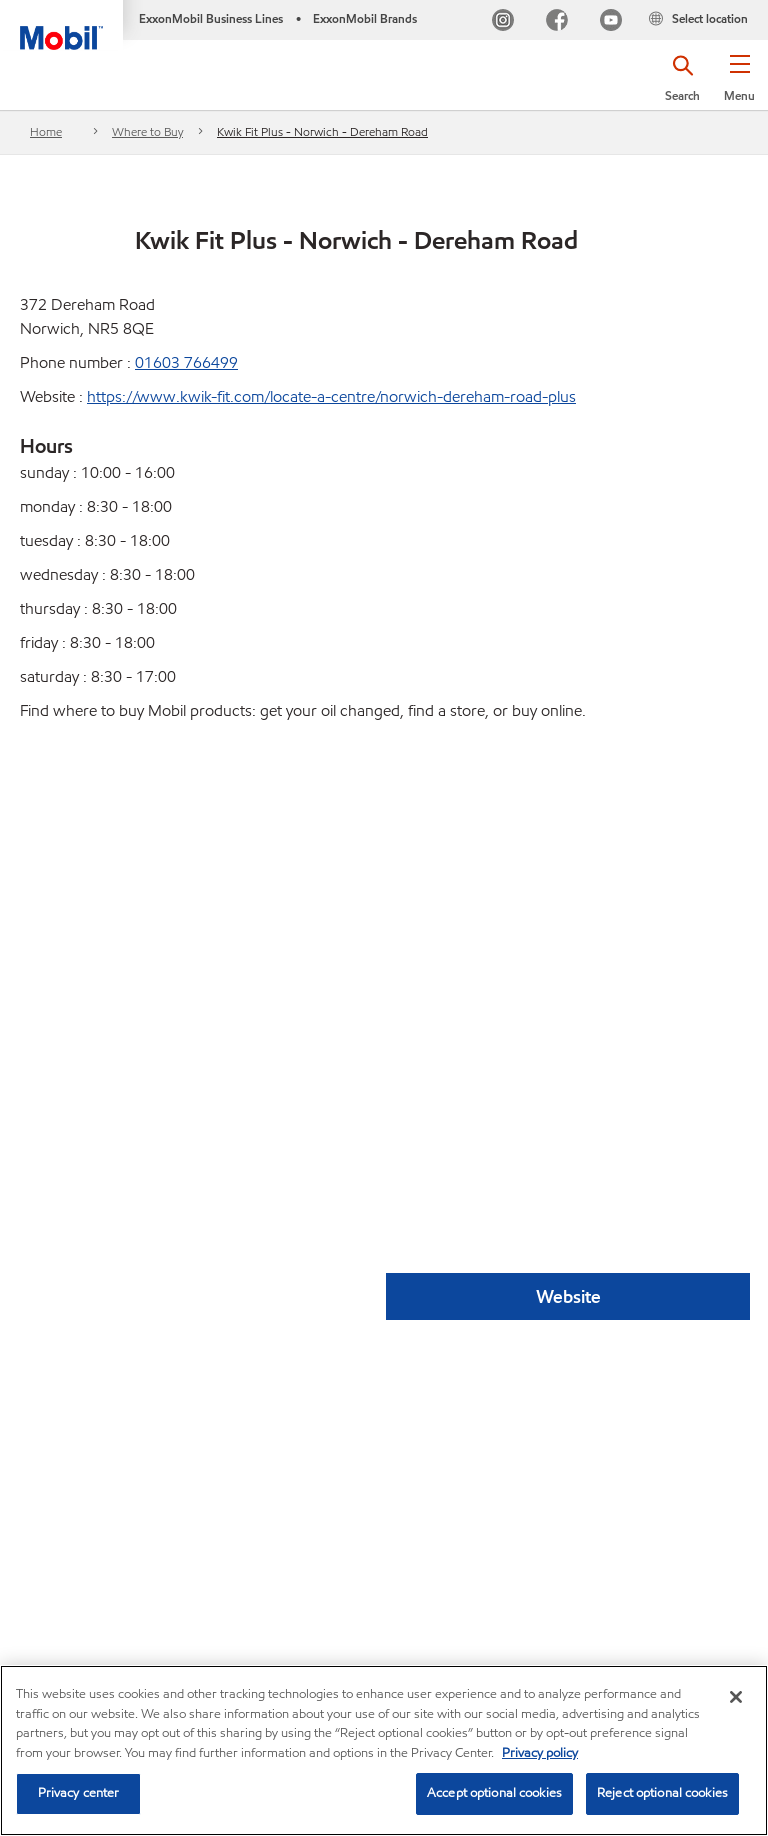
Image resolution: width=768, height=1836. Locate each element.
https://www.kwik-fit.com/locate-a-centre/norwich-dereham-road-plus (331, 396)
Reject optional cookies (662, 1793)
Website (568, 1296)
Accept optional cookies (494, 1793)
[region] (384, 1750)
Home (46, 131)
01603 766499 (186, 362)
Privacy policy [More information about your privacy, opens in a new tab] (540, 1753)
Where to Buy (147, 131)
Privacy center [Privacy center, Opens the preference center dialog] (79, 1793)
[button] (739, 85)
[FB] (557, 22)
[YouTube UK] (611, 22)
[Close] (736, 1697)
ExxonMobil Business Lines (211, 18)
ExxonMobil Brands (365, 18)
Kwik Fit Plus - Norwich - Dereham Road (322, 131)
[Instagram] (503, 22)
